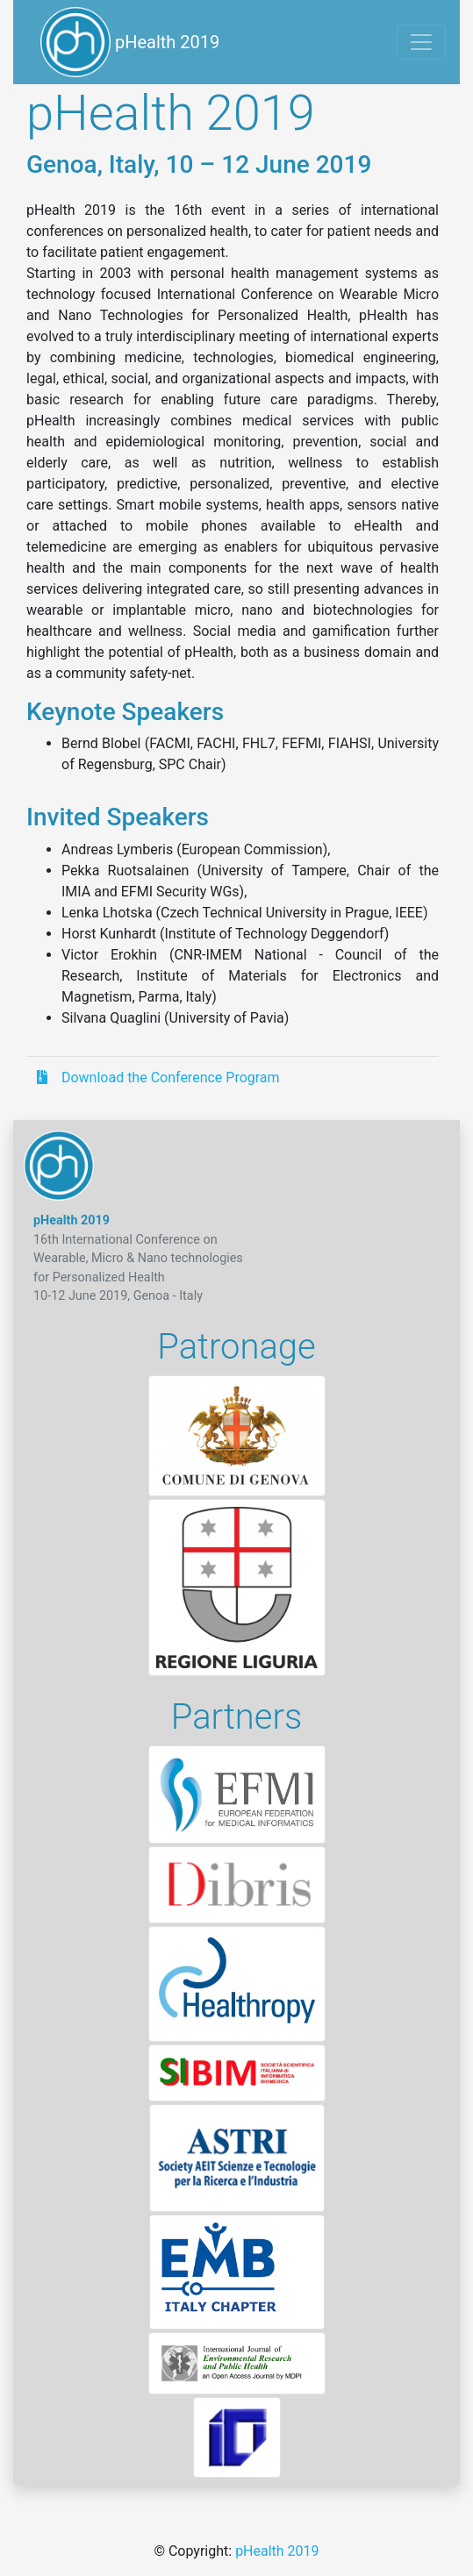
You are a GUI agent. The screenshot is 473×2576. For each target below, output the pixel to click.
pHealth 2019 (129, 42)
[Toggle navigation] (421, 42)
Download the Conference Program (158, 1077)
